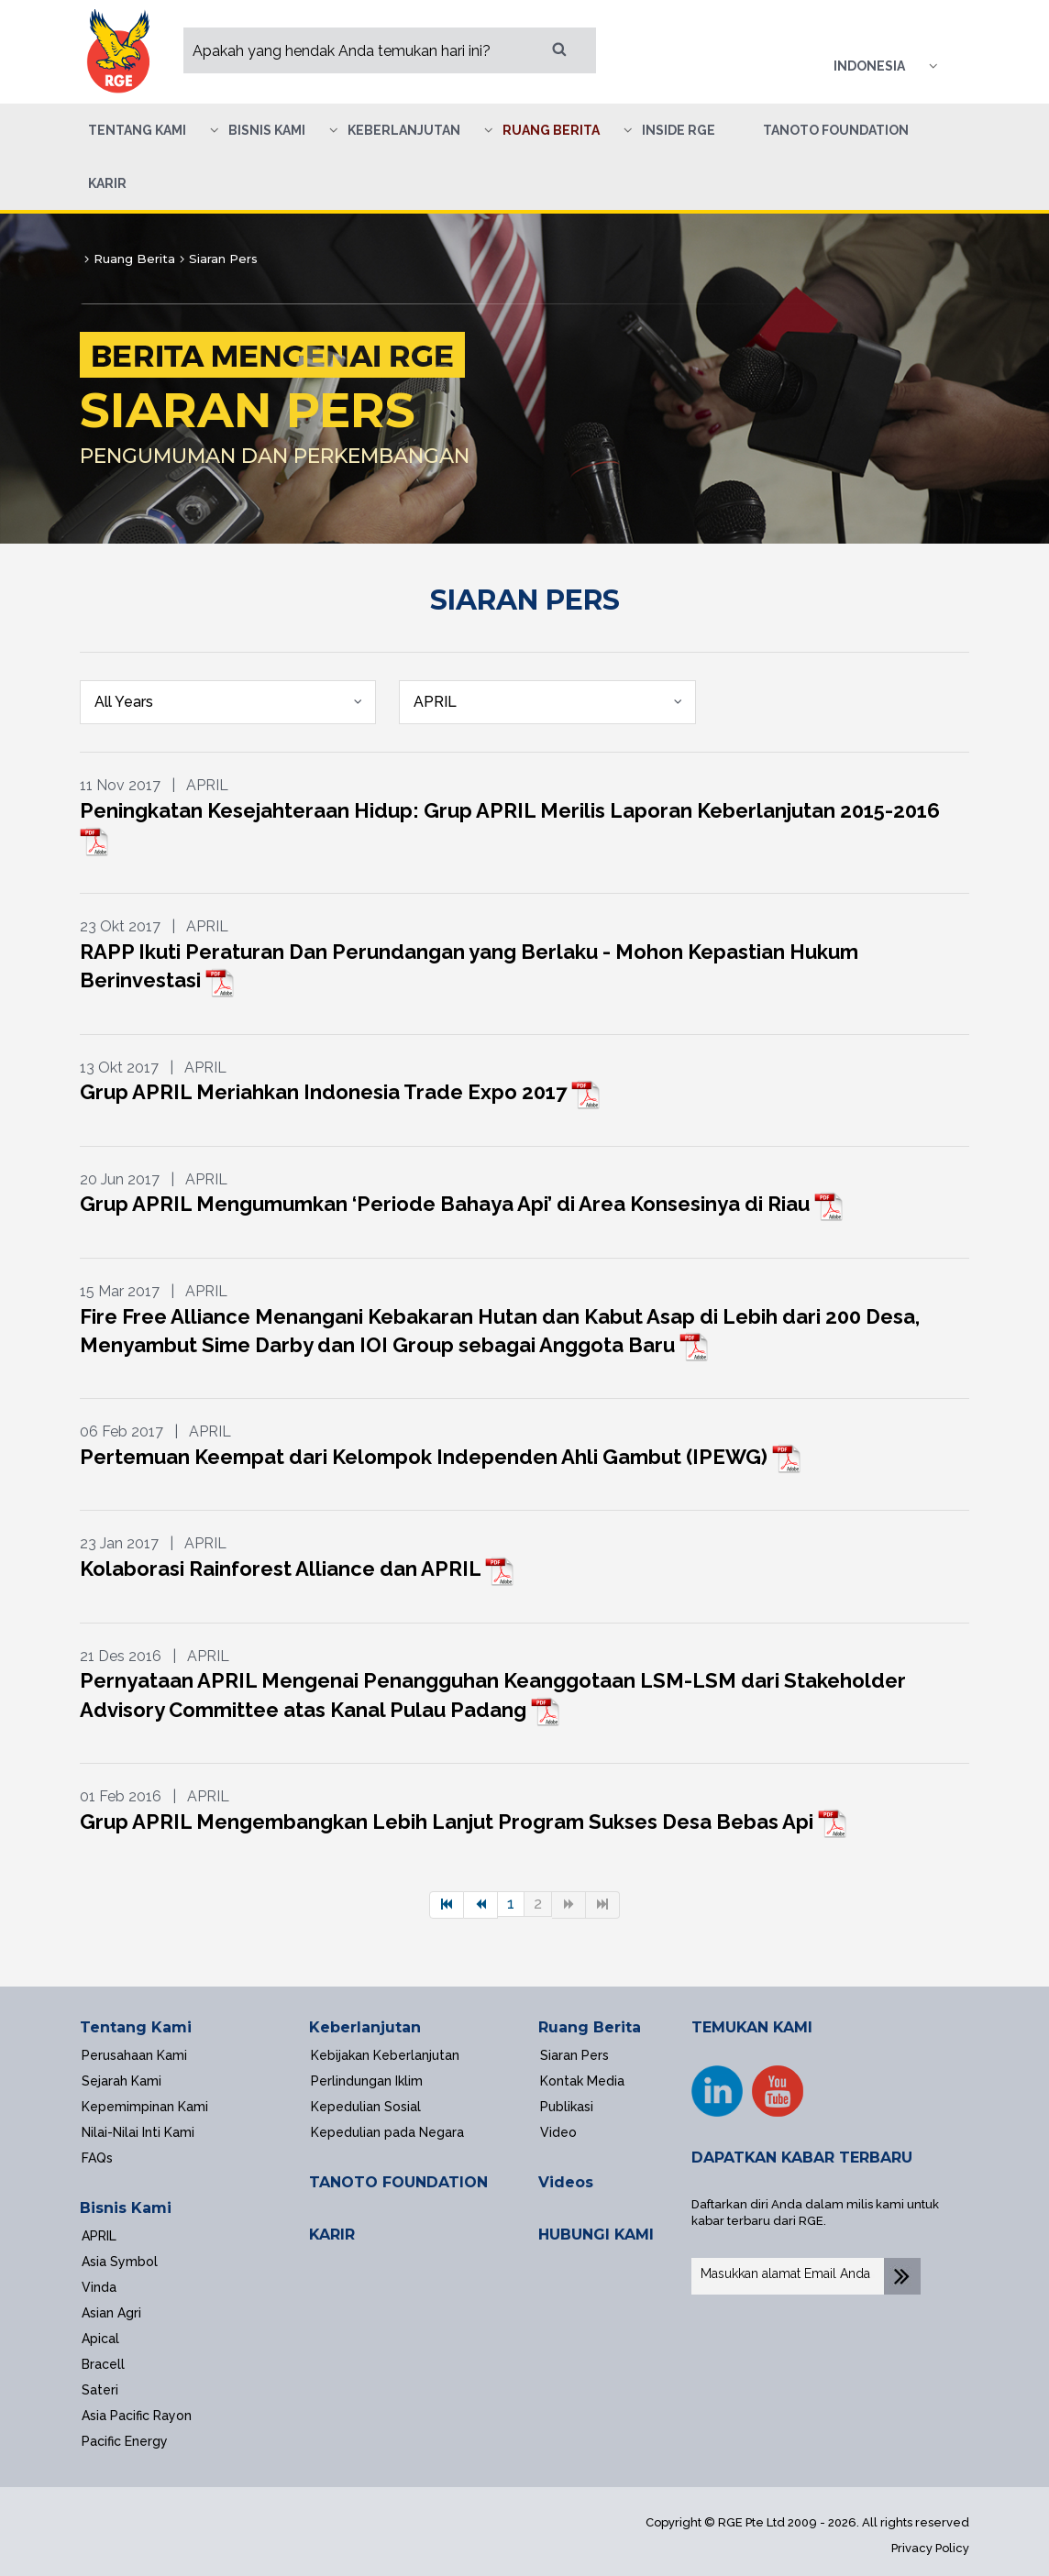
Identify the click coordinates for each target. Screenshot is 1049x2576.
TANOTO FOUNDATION (398, 2182)
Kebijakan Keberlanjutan (385, 2055)
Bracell (103, 2364)
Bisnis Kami (125, 2208)
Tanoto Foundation (836, 130)
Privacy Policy (930, 2548)
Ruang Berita (589, 2027)
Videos (565, 2182)
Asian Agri (111, 2313)
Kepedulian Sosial (366, 2106)
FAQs (97, 2158)
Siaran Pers (574, 2055)
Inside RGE (678, 130)
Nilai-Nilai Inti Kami (138, 2132)
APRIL (99, 2236)
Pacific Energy (125, 2441)
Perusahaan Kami (134, 2055)
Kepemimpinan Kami (145, 2106)
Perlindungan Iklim (367, 2081)
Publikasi (566, 2106)
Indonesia (869, 66)
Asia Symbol (120, 2261)
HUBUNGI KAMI (596, 2234)
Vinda (99, 2287)
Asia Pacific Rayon (137, 2415)
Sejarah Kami (121, 2081)
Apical (100, 2338)
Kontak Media (582, 2081)
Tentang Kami (136, 2027)
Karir (107, 183)
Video (558, 2132)
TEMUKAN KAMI (751, 2027)
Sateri (100, 2390)
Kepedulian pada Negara (387, 2132)
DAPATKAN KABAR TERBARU (801, 2157)
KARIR (332, 2234)
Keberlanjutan (365, 2027)
